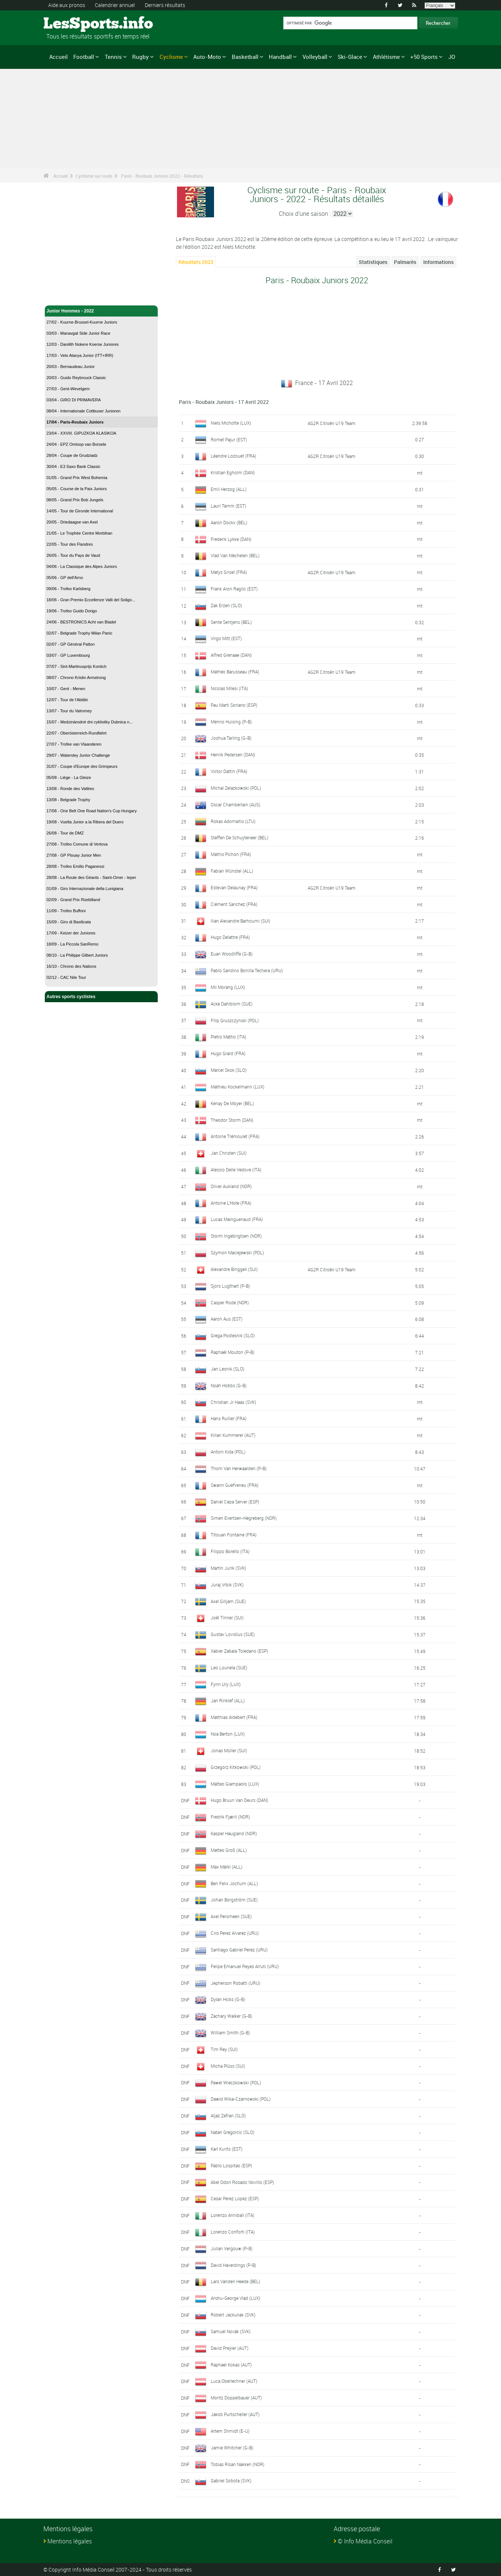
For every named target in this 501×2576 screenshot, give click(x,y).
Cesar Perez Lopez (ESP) (235, 2198)
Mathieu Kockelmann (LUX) (237, 1087)
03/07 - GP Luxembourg (68, 655)
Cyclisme (171, 56)
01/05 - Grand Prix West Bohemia (77, 477)
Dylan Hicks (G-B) (228, 1999)
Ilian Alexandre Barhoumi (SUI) (240, 921)
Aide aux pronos (66, 5)
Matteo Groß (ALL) (229, 1850)
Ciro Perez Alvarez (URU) (235, 1933)
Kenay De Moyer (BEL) (232, 1103)
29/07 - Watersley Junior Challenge (78, 755)
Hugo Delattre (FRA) (230, 937)
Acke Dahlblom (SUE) (232, 1004)
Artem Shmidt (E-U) (230, 2431)
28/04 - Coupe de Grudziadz (72, 455)
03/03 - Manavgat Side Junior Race (78, 333)
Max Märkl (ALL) (227, 1867)
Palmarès (405, 261)
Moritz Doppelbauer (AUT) (236, 2398)
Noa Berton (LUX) (228, 1734)
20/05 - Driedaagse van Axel (72, 522)
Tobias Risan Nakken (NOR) (237, 2464)
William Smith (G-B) (230, 2032)
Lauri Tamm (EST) (228, 506)
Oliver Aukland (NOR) (231, 1186)
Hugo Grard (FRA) (228, 1053)
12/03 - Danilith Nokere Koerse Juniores (83, 344)
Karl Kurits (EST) (227, 2149)
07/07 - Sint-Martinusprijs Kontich (77, 666)
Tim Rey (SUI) (224, 2049)
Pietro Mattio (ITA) (228, 1037)
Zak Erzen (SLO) (226, 605)
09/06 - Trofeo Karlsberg (69, 588)
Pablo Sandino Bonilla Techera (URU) (247, 970)
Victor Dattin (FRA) (229, 771)
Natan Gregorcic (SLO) (232, 2132)
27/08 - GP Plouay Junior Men (74, 855)
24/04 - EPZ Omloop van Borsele (76, 444)
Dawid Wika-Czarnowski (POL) (241, 2099)
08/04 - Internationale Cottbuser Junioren (84, 411)
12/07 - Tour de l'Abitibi (67, 699)
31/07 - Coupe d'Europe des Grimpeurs (82, 766)
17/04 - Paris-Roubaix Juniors (75, 422)
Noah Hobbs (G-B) (229, 1385)
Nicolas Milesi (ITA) (229, 688)
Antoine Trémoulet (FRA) (235, 1136)
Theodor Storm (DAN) (232, 1120)
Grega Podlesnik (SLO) (233, 1335)
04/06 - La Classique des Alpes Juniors (82, 566)
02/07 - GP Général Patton (71, 644)
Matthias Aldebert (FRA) (234, 1717)
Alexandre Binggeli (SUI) (234, 1269)
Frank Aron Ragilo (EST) (234, 589)
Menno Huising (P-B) (231, 722)
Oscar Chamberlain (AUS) (235, 804)
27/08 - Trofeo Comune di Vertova (77, 844)
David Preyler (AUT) (229, 2348)
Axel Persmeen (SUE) (231, 1916)
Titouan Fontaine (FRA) (234, 1535)
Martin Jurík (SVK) (228, 1568)
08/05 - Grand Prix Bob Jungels (75, 500)
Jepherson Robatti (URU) (235, 1983)
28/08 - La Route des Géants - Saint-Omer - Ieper (91, 877)
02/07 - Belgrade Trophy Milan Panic (80, 633)
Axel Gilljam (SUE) (228, 1601)
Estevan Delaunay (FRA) (234, 887)
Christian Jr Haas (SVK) (233, 1402)
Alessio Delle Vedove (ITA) (236, 1169)
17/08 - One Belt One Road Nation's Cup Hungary (92, 811)
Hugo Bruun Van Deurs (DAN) (239, 1800)
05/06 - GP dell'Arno (65, 577)
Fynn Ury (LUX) (226, 1684)
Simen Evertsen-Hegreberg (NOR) (244, 1518)
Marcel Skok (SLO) (229, 1070)
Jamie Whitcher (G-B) (232, 2447)
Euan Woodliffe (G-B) (232, 954)
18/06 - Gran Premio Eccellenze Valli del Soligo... (91, 600)
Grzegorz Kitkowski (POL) (236, 1767)
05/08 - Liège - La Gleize (69, 777)
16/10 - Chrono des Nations (72, 966)
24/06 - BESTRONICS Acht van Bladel (81, 622)
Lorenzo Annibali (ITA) (232, 2215)
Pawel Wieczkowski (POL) (236, 2082)
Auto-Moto (207, 56)
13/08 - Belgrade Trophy (68, 799)
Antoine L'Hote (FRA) (231, 1203)
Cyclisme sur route (94, 176)
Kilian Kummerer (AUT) (233, 1435)
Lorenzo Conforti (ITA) (233, 2232)
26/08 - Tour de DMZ (65, 833)
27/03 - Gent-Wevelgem (68, 389)
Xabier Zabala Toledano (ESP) (239, 1651)
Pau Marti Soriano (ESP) (234, 705)
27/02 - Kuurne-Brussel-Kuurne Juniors (82, 322)
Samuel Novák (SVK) (231, 2331)
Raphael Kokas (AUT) (231, 2365)
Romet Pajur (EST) (229, 439)
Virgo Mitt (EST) (226, 638)
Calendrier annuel (115, 5)
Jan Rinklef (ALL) (228, 1700)
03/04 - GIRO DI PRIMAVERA (74, 400)
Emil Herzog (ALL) (229, 489)
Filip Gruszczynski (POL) (235, 1020)
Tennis (113, 56)
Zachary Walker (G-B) (231, 2016)
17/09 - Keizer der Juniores (71, 933)
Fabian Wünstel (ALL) (232, 871)
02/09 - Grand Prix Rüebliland (73, 899)
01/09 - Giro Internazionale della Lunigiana (85, 888)
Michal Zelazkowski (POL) (236, 788)
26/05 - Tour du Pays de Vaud (73, 555)
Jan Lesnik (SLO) (227, 1369)
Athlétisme (386, 56)
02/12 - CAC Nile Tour (66, 977)
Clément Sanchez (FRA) (234, 904)
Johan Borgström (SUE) (234, 1900)
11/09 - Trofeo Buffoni (66, 911)
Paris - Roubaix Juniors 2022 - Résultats (162, 176)
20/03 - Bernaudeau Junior (71, 366)
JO (451, 56)
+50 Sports (424, 56)
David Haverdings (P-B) (233, 2265)
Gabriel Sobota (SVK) (231, 2480)
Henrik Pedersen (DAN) (233, 754)
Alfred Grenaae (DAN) (231, 655)
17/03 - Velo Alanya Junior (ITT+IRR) (80, 355)
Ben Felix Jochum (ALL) (234, 1883)
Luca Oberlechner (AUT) (234, 2381)
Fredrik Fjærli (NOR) (230, 1817)
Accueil (58, 56)
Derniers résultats (165, 5)
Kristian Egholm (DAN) (233, 472)
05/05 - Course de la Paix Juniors (77, 488)
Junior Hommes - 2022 (101, 311)
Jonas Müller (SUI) (229, 1750)
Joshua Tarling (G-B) (231, 738)
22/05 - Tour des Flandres (70, 544)
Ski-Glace (350, 56)
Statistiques (373, 261)
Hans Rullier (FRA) (229, 1418)
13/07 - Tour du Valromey (69, 711)
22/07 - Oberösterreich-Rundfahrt (77, 733)
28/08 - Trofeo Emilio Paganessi (75, 866)
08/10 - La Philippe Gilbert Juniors (77, 955)
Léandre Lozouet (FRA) (233, 456)
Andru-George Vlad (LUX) (235, 2298)
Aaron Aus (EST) (227, 1319)
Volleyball (315, 56)
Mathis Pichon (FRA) (231, 854)
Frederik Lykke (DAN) (231, 539)
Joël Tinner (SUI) (227, 1617)
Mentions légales (69, 2541)
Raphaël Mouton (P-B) (232, 1352)
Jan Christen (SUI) (229, 1153)
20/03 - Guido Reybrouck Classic (76, 377)
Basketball (245, 56)
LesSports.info (71, 24)
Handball (280, 56)
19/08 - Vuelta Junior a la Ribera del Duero (85, 822)
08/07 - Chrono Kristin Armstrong (76, 677)
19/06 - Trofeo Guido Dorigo (72, 611)
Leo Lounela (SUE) (229, 1667)
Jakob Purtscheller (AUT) (235, 2414)
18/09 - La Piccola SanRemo (72, 944)
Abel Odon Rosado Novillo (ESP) (242, 2182)
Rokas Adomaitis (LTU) (233, 821)
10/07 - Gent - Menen (66, 688)
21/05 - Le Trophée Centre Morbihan (80, 533)
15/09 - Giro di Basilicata (69, 922)
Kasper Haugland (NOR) (234, 1833)
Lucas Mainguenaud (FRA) (237, 1219)
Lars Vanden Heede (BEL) (235, 2281)
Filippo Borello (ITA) (230, 1551)
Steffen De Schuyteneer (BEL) (239, 837)
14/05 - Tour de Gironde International (80, 511)
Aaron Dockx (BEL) (229, 522)
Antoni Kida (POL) (228, 1452)
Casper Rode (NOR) (230, 1302)
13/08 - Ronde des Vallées (70, 788)
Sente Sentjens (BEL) (231, 622)
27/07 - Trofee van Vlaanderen (74, 744)
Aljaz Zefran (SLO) (228, 2115)
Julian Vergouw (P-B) (232, 2248)
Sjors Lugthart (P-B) (230, 1286)
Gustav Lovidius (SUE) (233, 1634)
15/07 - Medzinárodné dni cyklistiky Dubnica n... (90, 722)
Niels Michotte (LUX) (231, 423)
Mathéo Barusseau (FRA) (235, 672)
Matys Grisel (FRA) (229, 572)
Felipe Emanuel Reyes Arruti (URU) (245, 1966)
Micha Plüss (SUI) (228, 2066)
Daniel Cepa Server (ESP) (235, 1501)
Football (83, 56)
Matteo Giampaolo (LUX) (235, 1784)
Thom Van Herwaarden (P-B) (239, 1468)
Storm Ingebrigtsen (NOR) (236, 1236)
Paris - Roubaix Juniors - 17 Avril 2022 (224, 401)
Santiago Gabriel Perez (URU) (239, 1950)
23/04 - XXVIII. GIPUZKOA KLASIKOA (81, 433)
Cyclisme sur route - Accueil (76, 295)
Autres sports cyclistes (101, 996)
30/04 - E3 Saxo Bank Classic (74, 466)
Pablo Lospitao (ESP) (231, 2165)
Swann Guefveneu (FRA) (234, 1485)
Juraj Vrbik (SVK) (227, 1585)
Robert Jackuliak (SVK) (233, 2315)
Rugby (140, 56)
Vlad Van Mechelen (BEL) (235, 555)
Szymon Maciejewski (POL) (237, 1252)
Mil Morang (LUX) (228, 987)
